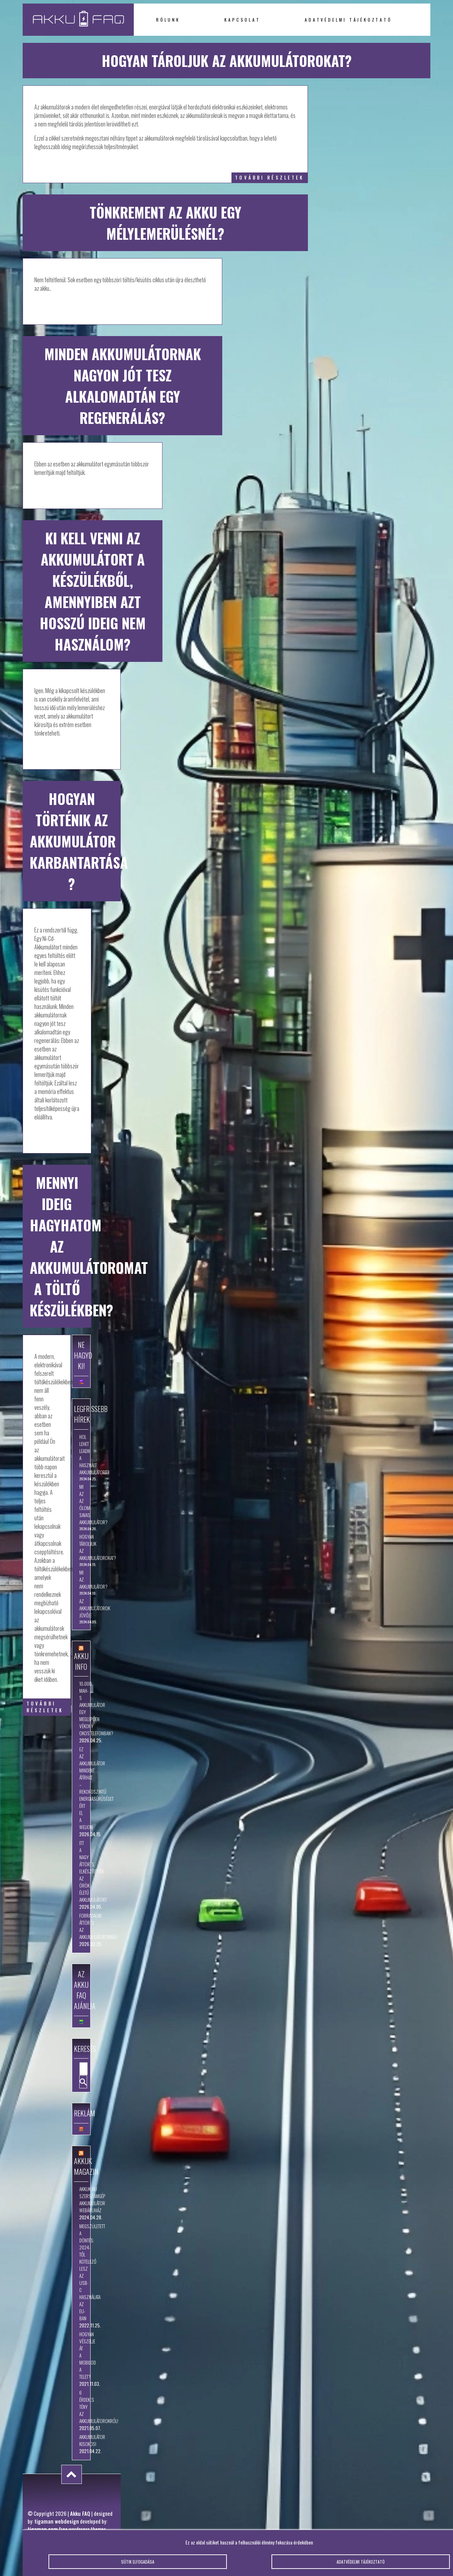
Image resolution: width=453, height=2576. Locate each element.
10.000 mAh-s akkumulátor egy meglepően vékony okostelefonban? (81, 1708)
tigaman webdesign (56, 2521)
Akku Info (81, 1661)
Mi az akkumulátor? (81, 1579)
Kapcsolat (242, 20)
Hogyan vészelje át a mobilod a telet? (81, 2355)
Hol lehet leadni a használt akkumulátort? (81, 1454)
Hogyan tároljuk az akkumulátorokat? (81, 1547)
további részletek (269, 177)
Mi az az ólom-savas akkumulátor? (81, 1504)
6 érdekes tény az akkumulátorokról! (81, 2406)
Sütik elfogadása (137, 2567)
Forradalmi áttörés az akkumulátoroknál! (81, 1926)
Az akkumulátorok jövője (81, 1608)
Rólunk (168, 20)
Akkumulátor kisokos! (81, 2440)
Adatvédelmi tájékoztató (348, 20)
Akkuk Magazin (86, 2166)
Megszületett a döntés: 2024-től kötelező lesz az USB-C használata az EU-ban (81, 2272)
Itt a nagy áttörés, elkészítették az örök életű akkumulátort (81, 1871)
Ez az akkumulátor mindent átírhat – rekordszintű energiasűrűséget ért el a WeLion (81, 1788)
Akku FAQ (80, 2513)
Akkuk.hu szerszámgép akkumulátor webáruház (81, 2199)
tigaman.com (43, 2529)
